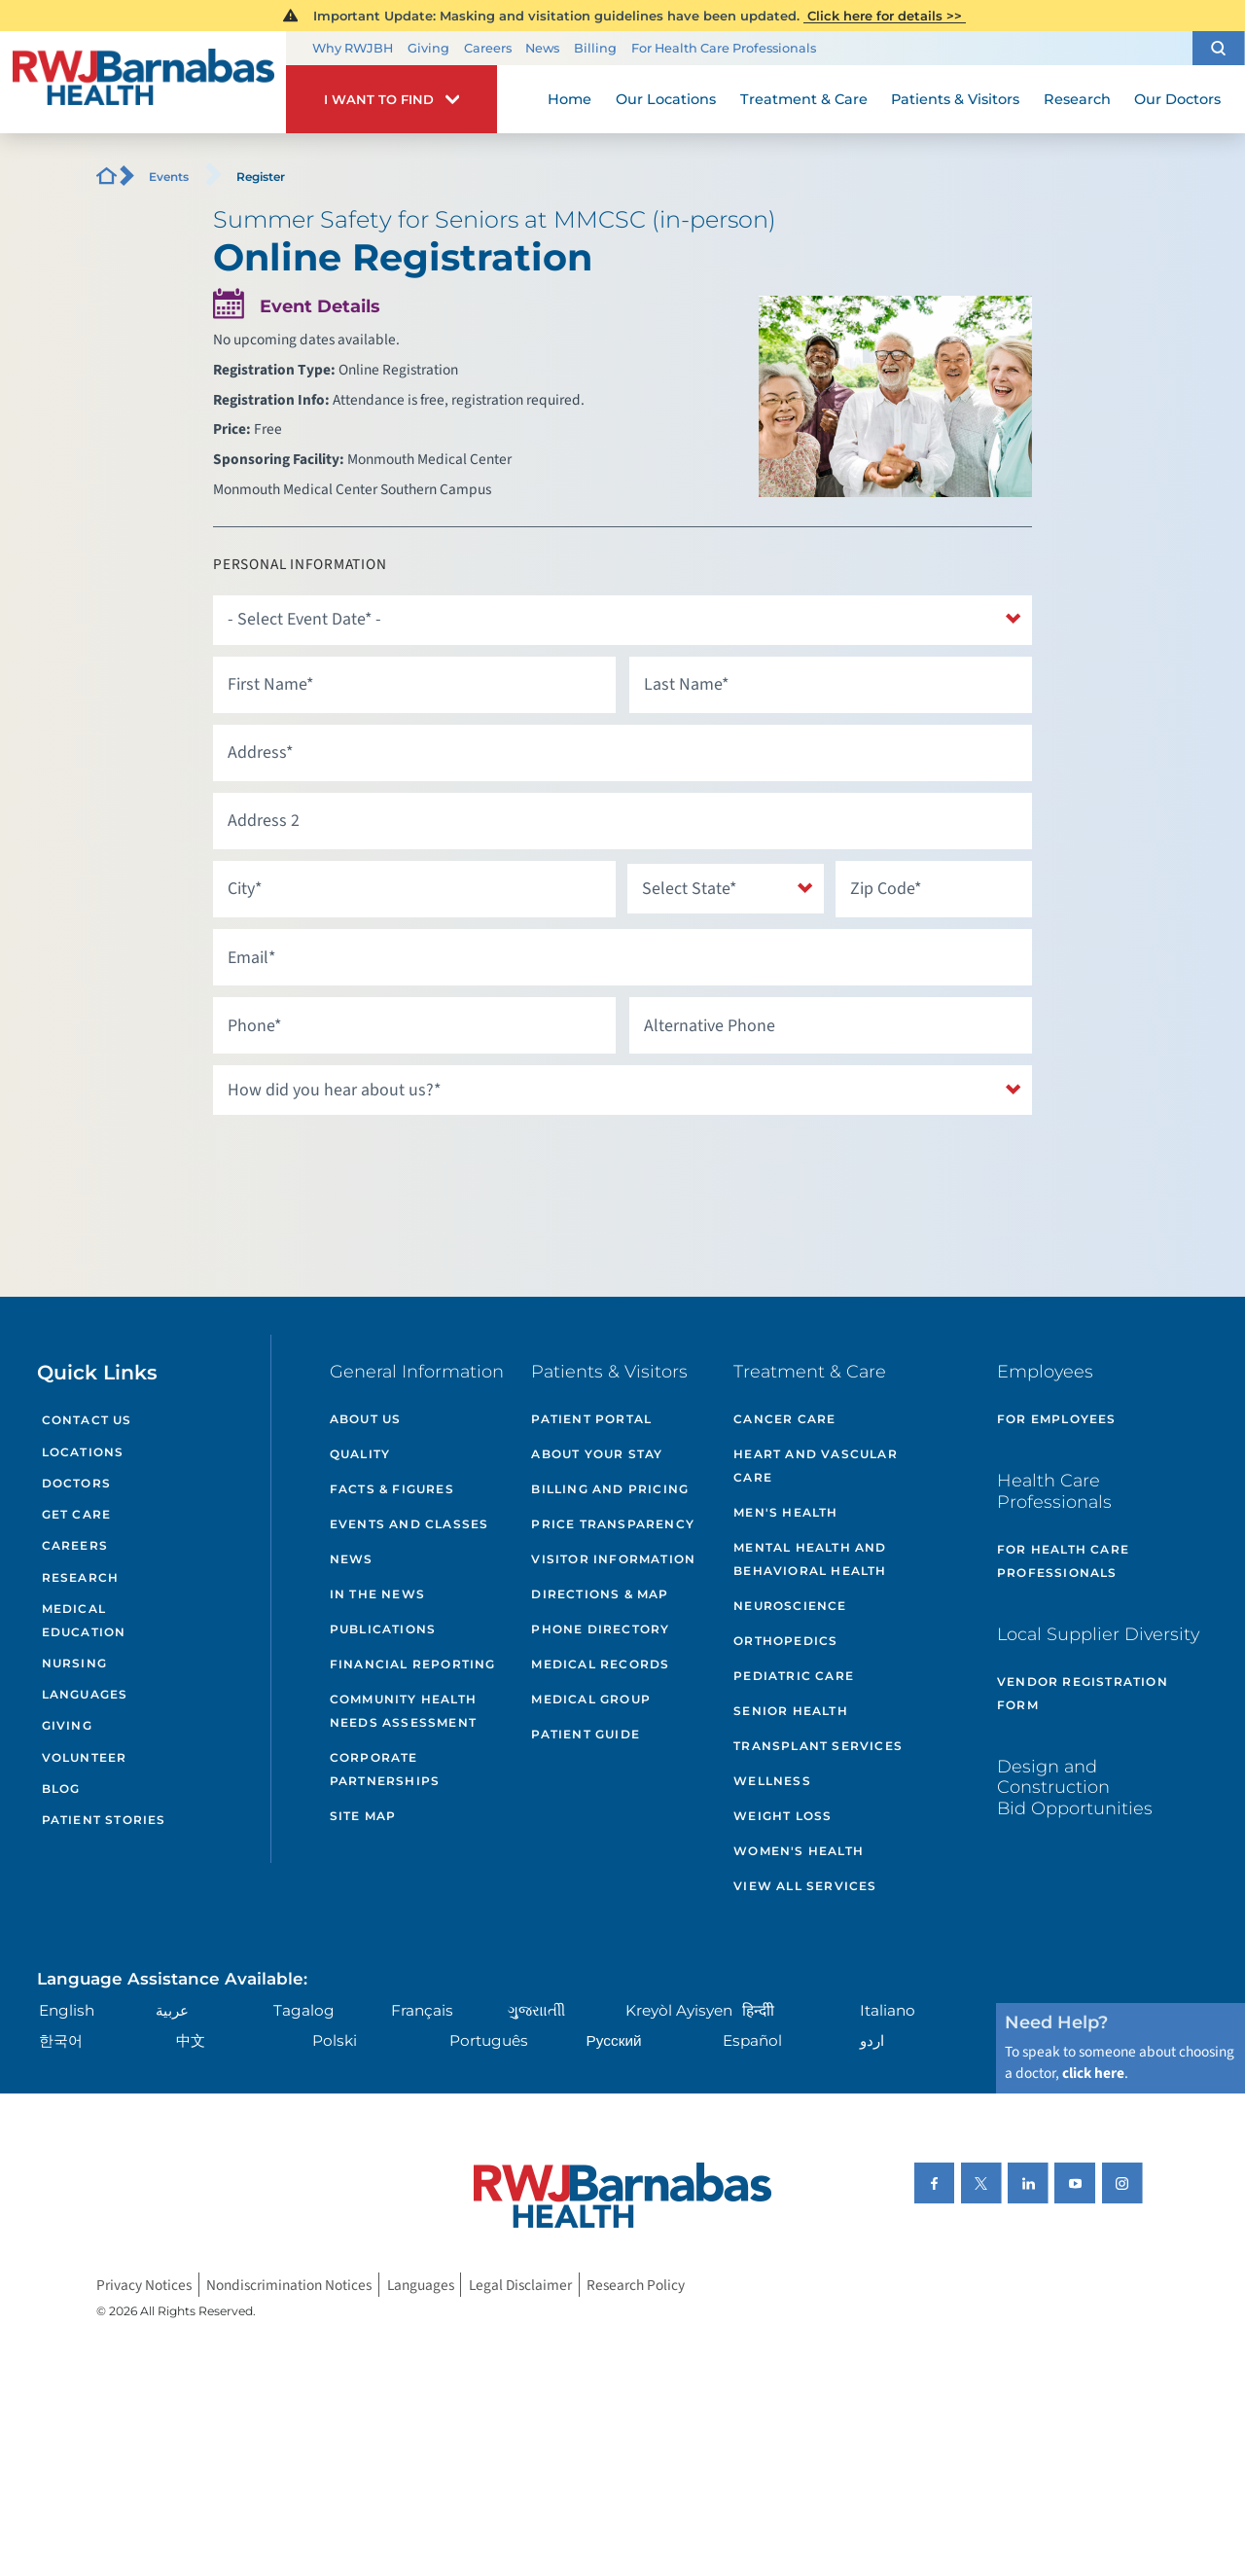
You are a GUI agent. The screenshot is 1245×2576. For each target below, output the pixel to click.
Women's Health (798, 1850)
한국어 (61, 2040)
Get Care (77, 1514)
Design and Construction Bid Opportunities (1075, 1787)
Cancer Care (784, 1419)
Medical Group (591, 1699)
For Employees (1057, 1419)
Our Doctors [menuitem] (1177, 99)
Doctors (76, 1483)
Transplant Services (818, 1745)
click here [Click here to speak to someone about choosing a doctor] (1093, 2073)
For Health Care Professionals (723, 48)
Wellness (772, 1780)
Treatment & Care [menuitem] (804, 99)
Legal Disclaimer (520, 2284)
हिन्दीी (758, 2010)
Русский (614, 2040)
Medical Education (84, 1620)
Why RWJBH (352, 48)
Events (169, 176)
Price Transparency (612, 1524)
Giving (428, 48)
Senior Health (790, 1710)
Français (422, 2010)
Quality (360, 1454)
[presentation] (361, 1164)
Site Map (363, 1815)
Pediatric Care (793, 1675)
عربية (172, 2010)
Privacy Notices (144, 2284)
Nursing (74, 1663)
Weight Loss (782, 1815)
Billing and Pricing (610, 1489)
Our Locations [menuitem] (666, 99)
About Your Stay (596, 1454)
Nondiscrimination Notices (289, 2284)
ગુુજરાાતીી (536, 2010)
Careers (488, 48)
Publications (383, 1629)
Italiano (887, 2010)
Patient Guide (585, 1734)
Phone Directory (600, 1629)
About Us (366, 1419)
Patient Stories (104, 1819)
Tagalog (304, 2010)
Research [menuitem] (1077, 99)
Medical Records (600, 1664)
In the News (377, 1594)
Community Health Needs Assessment (403, 1711)
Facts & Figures (392, 1489)
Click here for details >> (884, 15)
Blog (61, 1788)
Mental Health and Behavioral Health (809, 1559)
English (66, 2010)
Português (488, 2040)
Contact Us (87, 1420)
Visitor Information (613, 1559)
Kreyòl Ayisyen (678, 2010)
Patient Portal (591, 1419)
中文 (190, 2040)
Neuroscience (789, 1605)
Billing (595, 48)
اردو (872, 2040)
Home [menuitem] (569, 99)
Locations (83, 1452)
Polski (334, 2040)
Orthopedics (785, 1640)
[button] (1218, 48)
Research (81, 1577)
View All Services (804, 1885)
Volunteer (84, 1757)
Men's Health (785, 1512)
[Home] (143, 83)
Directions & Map (599, 1594)
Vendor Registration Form (1082, 1693)
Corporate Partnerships (385, 1769)
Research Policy (636, 2284)
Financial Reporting (413, 1664)
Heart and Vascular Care (815, 1466)
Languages (85, 1694)
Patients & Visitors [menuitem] (955, 99)
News (542, 48)
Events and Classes (409, 1524)
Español (752, 2040)
